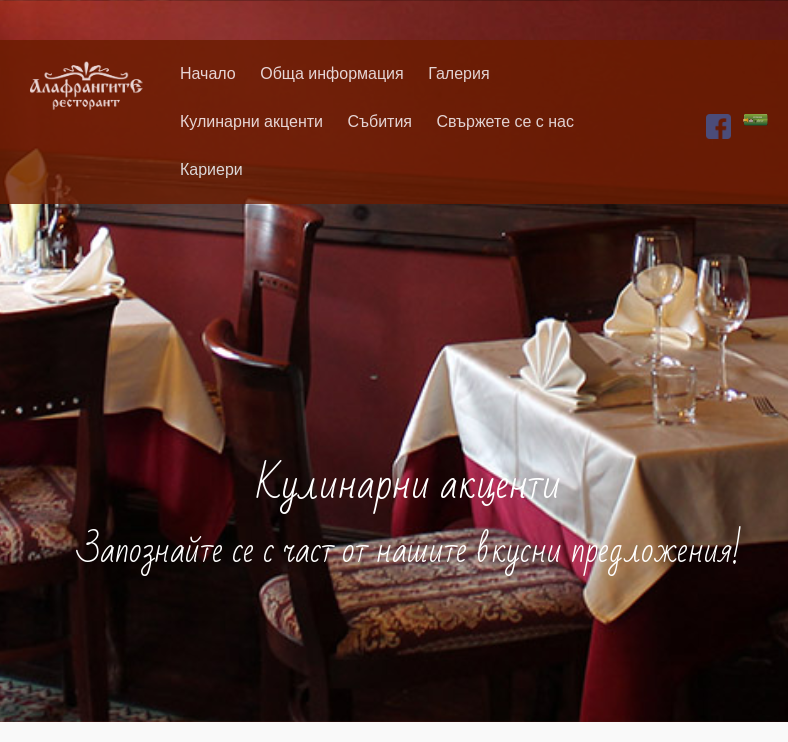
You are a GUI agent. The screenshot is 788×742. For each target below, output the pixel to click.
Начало (208, 73)
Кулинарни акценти (251, 121)
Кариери (211, 169)
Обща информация (332, 73)
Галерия (458, 73)
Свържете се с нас (505, 121)
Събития (379, 121)
